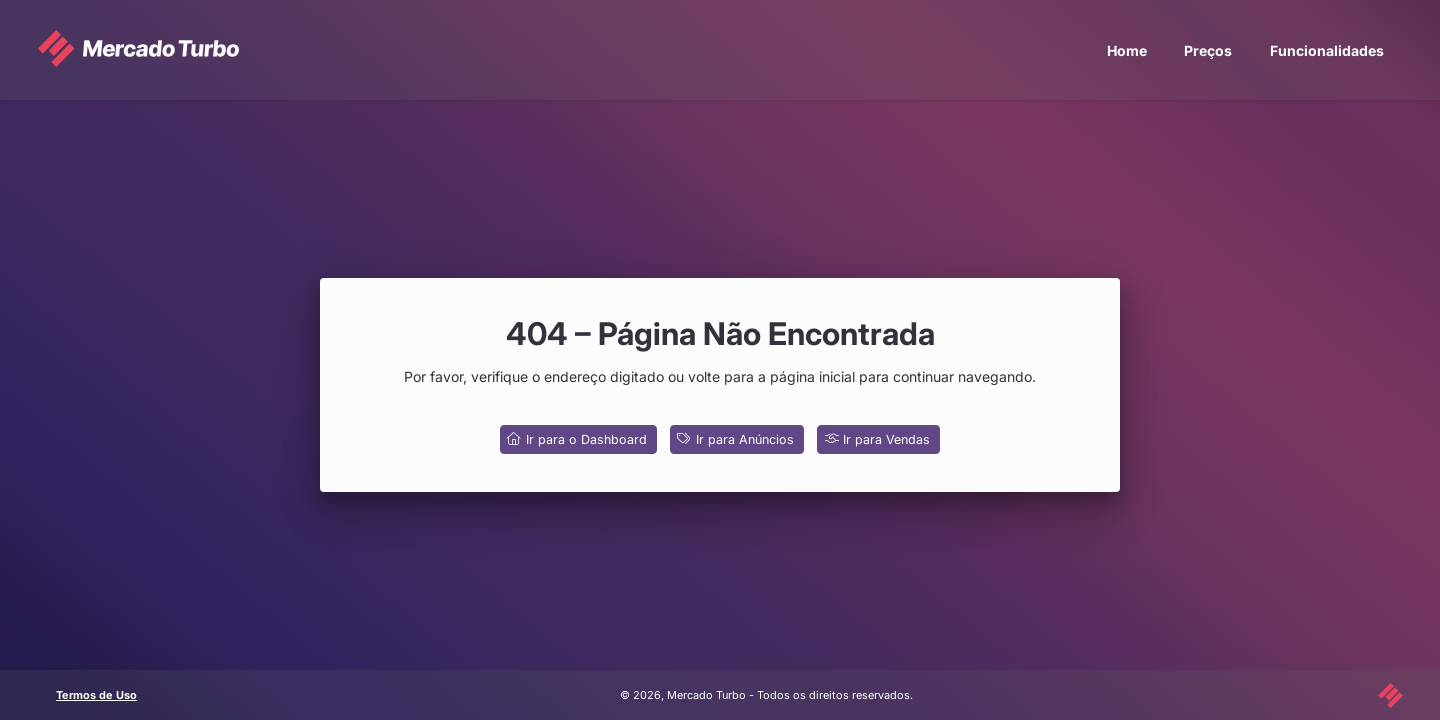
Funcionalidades (1327, 50)
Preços (1208, 50)
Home (1127, 50)
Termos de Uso (96, 695)
